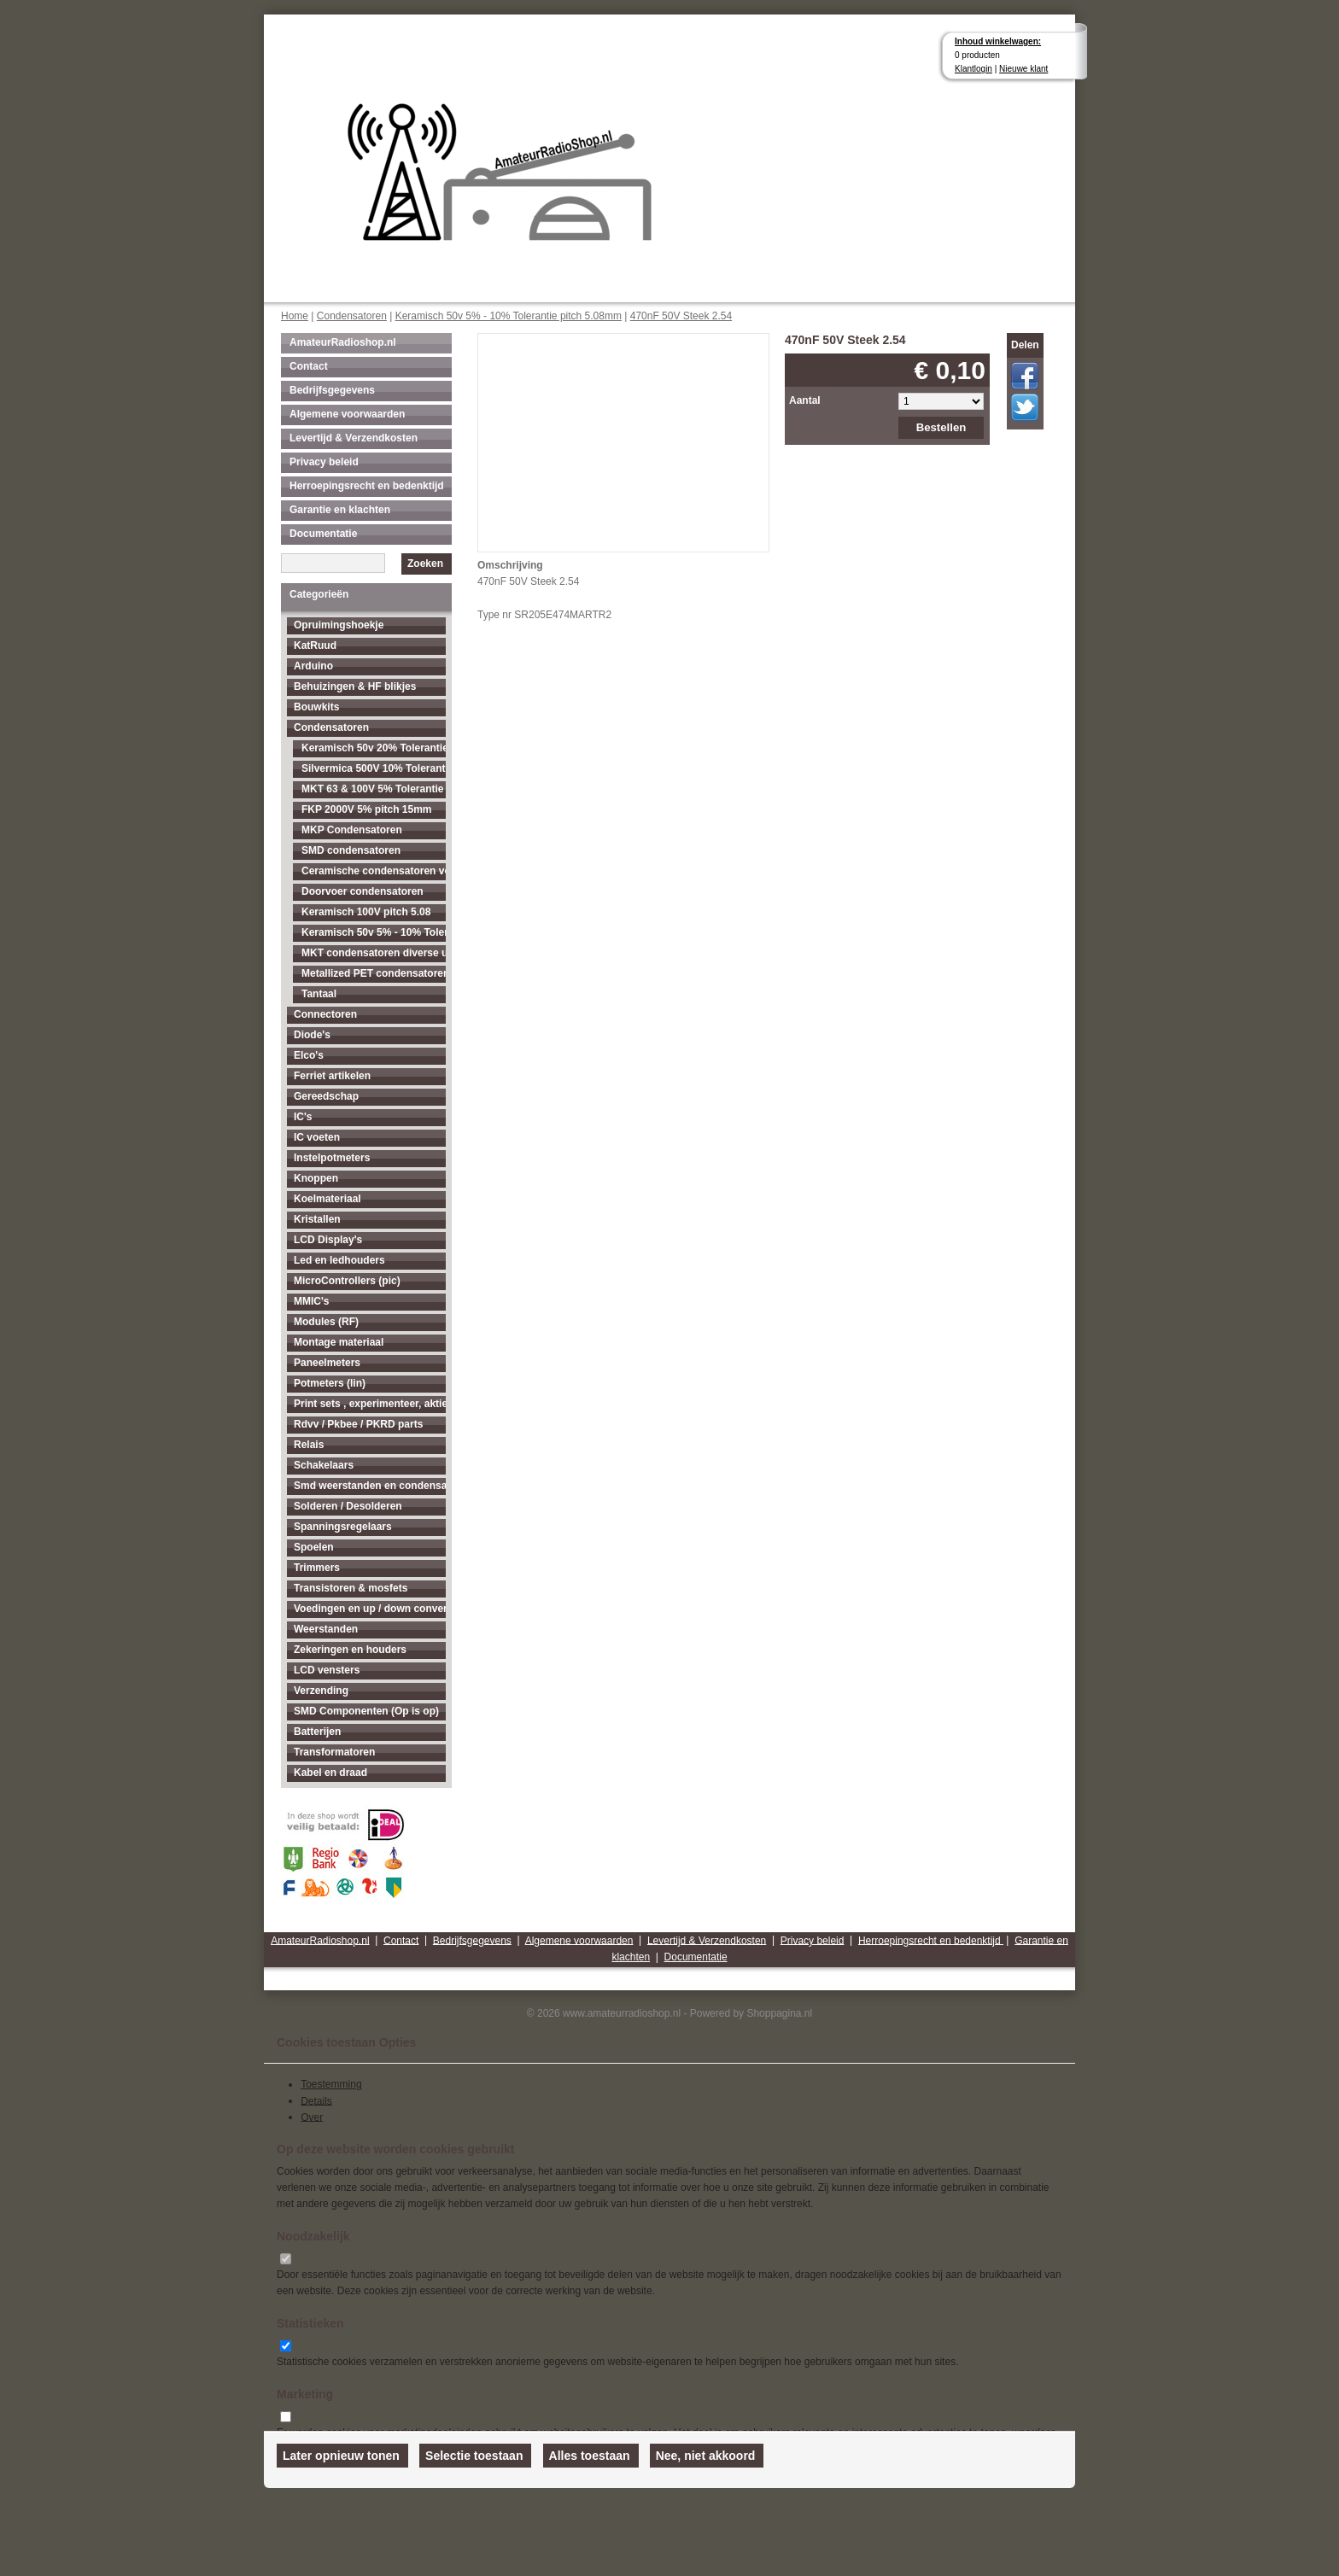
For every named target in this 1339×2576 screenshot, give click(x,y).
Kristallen (317, 1219)
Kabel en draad (330, 1773)
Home (294, 316)
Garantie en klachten (339, 510)
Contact (308, 366)
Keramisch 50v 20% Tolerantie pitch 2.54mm (373, 748)
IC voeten (317, 1137)
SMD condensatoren (351, 850)
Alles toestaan (589, 2455)
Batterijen (317, 1732)
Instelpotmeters (332, 1158)
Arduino (313, 666)
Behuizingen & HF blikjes (355, 686)
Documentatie (323, 534)
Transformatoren (334, 1752)
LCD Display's (328, 1240)
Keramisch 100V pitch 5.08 (365, 912)
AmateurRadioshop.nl (342, 342)
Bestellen (941, 427)
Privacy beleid (324, 462)
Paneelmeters (327, 1363)
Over (312, 2117)
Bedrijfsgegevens (332, 390)
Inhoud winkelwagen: (998, 41)
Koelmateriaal (327, 1199)
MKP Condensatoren (351, 830)
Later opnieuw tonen (341, 2455)
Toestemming (331, 2084)
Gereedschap (326, 1096)
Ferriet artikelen (332, 1076)
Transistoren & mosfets (350, 1588)
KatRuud (315, 645)
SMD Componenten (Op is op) (366, 1711)
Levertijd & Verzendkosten (353, 438)
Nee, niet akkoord (706, 2455)
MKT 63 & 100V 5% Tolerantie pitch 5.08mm (373, 789)
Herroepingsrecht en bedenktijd (366, 486)
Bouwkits (316, 707)
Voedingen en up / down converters (370, 1609)
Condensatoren (352, 316)
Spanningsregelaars (343, 1527)
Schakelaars (324, 1465)
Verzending (321, 1691)
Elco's (309, 1055)
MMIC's (312, 1301)
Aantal (805, 400)
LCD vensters (327, 1670)
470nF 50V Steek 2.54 (681, 316)
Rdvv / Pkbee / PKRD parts (358, 1424)
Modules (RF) (326, 1322)
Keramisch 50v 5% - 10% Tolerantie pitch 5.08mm (508, 316)
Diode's (312, 1035)
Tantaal (318, 994)
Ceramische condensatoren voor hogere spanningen (373, 871)
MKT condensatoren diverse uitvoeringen (373, 953)
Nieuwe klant (1023, 68)
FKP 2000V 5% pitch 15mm (366, 809)
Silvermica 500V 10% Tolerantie (373, 768)
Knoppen (316, 1178)
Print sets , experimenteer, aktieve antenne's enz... (370, 1404)
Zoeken (425, 564)
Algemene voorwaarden (347, 414)
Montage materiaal (338, 1342)
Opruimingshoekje (338, 625)
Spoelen (314, 1547)
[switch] (285, 2258)
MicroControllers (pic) (347, 1281)
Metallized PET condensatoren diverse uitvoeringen (373, 973)
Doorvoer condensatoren (362, 891)
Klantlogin (973, 68)
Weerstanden (326, 1629)
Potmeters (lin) (329, 1383)
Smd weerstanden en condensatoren (370, 1486)
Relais (309, 1445)
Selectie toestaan (474, 2455)
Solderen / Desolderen (348, 1506)
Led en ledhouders (339, 1260)
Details (316, 2100)
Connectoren (325, 1014)
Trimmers (317, 1568)
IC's (303, 1117)
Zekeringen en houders (350, 1650)
